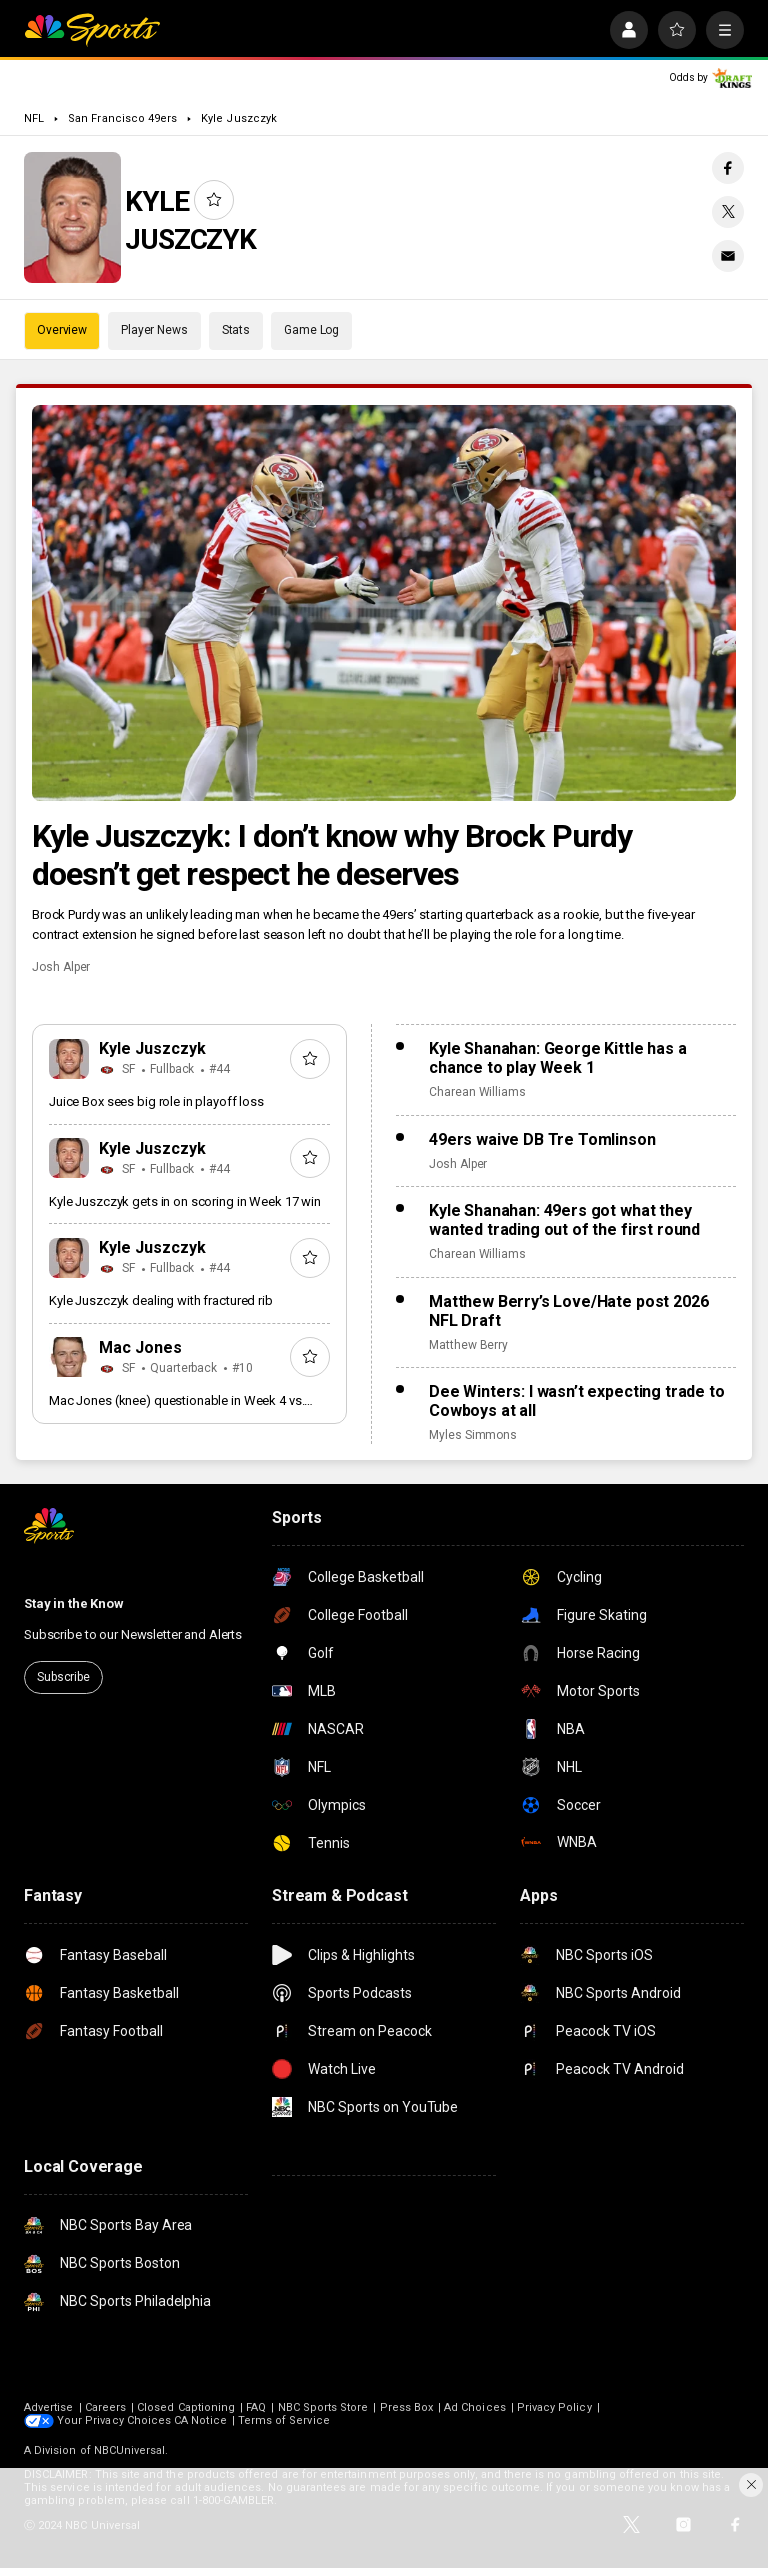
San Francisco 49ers (122, 118)
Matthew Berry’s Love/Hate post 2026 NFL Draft (568, 1311)
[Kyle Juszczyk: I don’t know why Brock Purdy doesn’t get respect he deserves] (384, 603)
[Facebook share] (728, 168)
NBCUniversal (130, 2450)
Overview (62, 330)
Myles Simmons (473, 1435)
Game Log (311, 330)
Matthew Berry (468, 1345)
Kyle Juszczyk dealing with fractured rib (161, 1300)
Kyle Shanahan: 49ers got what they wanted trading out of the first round (564, 1220)
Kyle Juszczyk (239, 118)
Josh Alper (61, 967)
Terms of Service (284, 2420)
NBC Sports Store (323, 2407)
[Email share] (728, 256)
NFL (34, 118)
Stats (236, 330)
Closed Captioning (186, 2407)
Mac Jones (140, 1347)
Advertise (49, 2407)
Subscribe (63, 1677)
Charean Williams (477, 1092)
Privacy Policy (554, 2407)
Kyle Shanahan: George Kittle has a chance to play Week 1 (558, 1058)
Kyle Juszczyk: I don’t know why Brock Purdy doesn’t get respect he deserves (332, 855)
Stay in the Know (74, 1603)
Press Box (407, 2407)
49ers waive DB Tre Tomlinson (542, 1139)
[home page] (92, 30)
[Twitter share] (728, 212)
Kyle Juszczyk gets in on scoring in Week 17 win (185, 1201)
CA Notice (200, 2420)
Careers (105, 2407)
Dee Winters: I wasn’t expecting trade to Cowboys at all (577, 1401)
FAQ (256, 2407)
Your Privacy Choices (114, 2420)
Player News (154, 330)
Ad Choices (475, 2407)
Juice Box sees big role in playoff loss (156, 1101)
